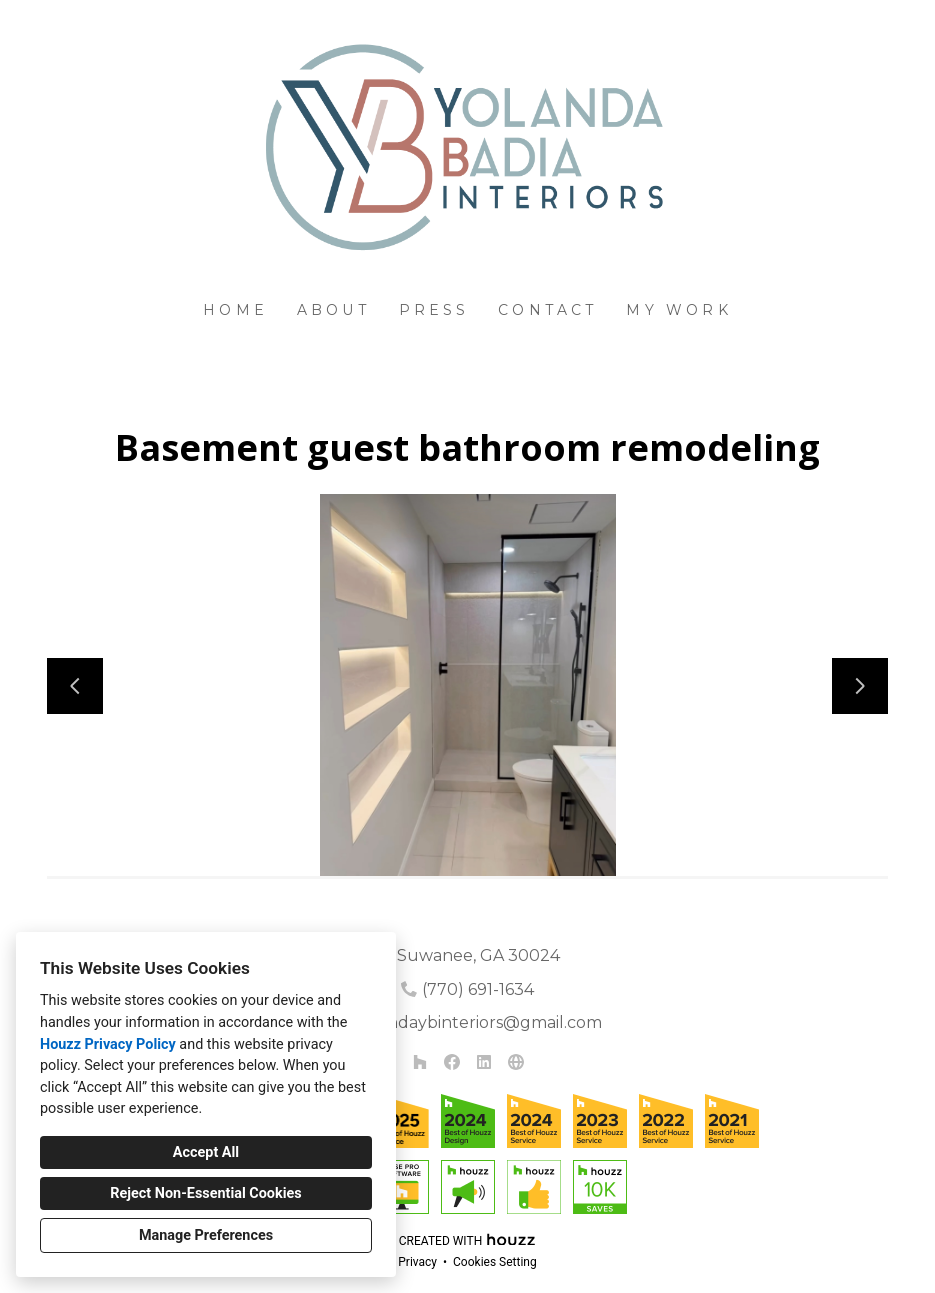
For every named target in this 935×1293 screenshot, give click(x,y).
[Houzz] (420, 1062)
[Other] (516, 1062)
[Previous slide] (75, 686)
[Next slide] (860, 686)
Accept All (206, 1152)
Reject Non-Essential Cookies (205, 1193)
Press (434, 310)
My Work (678, 310)
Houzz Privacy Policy (108, 1044)
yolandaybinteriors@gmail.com (478, 1022)
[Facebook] (452, 1062)
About (333, 310)
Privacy (417, 1262)
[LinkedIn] (484, 1062)
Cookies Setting (495, 1262)
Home (235, 310)
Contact (547, 310)
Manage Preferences (206, 1235)
